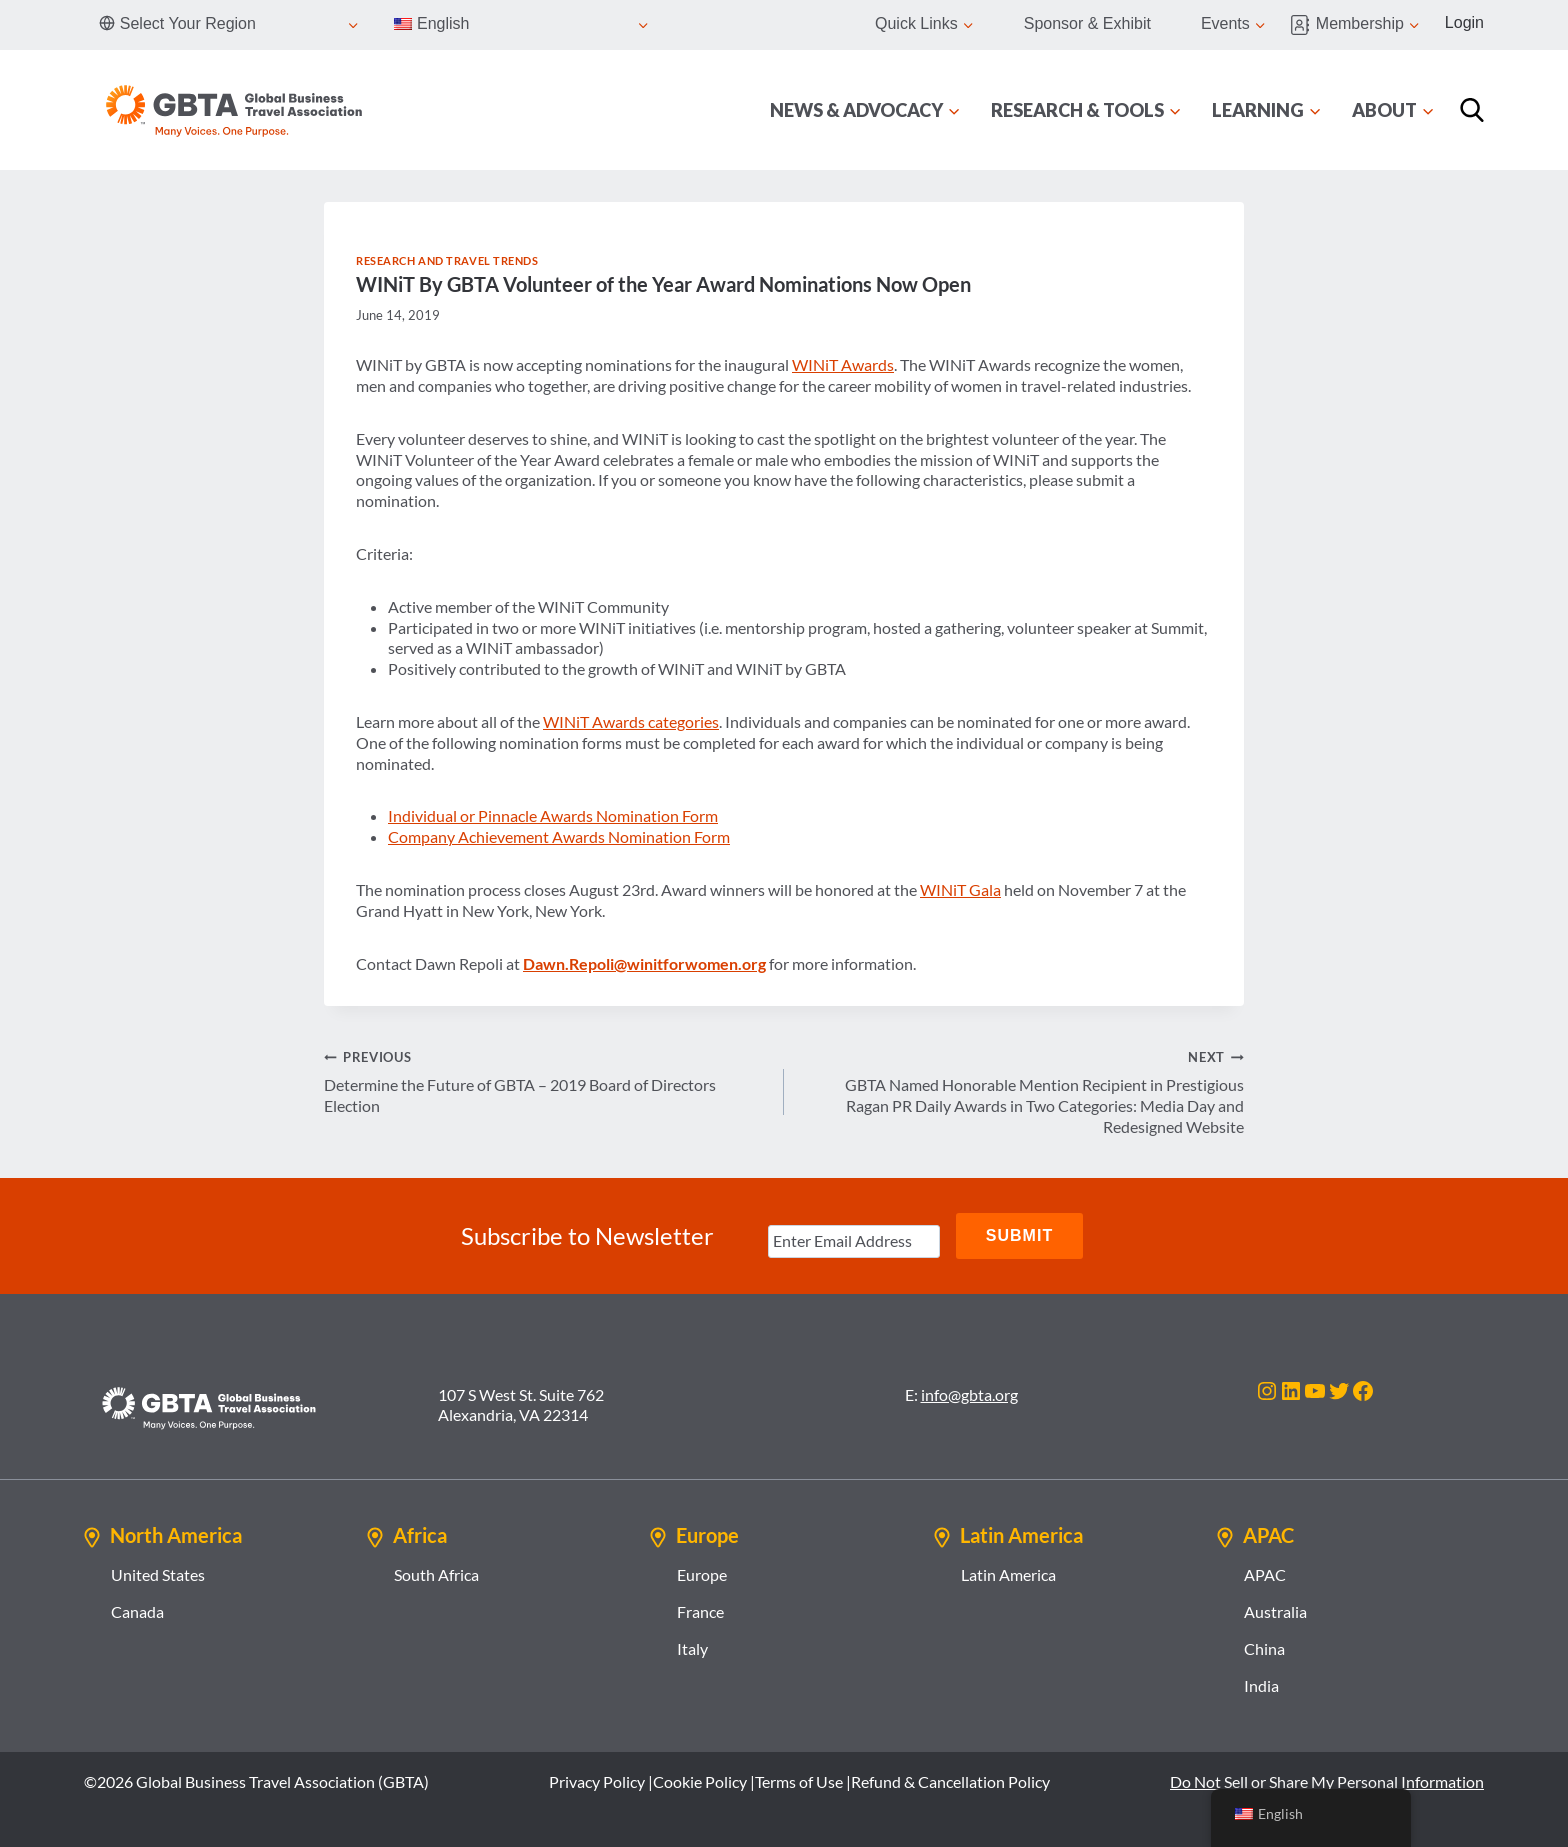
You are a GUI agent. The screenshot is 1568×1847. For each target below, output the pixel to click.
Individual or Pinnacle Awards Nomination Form (553, 815)
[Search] (1472, 110)
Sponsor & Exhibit (1087, 23)
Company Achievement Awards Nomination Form (559, 836)
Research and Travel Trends (447, 260)
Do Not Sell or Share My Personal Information (1327, 1781)
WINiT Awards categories (631, 721)
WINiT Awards (843, 364)
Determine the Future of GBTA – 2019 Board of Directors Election (546, 1080)
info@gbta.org (969, 1394)
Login (1464, 22)
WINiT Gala (960, 889)
